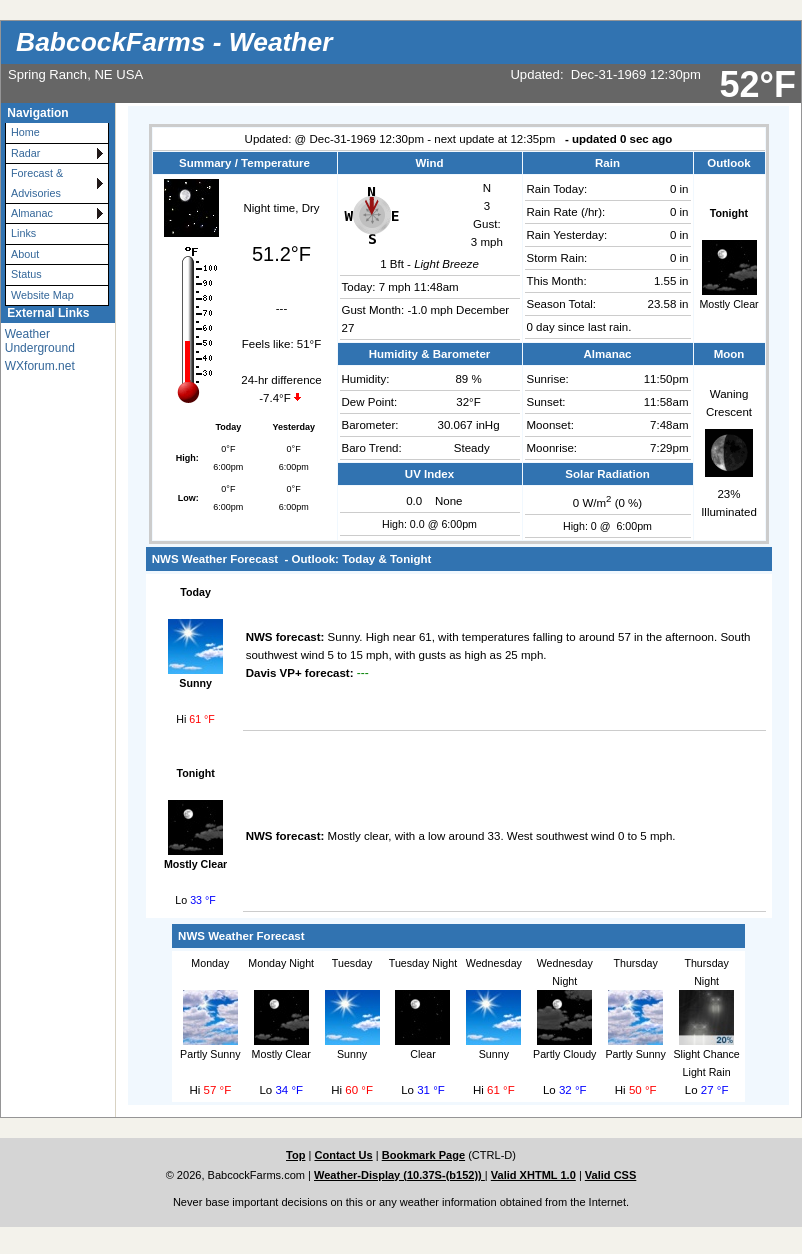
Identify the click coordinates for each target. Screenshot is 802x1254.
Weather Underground (40, 341)
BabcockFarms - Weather (174, 42)
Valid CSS (611, 1175)
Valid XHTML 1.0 (533, 1175)
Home (25, 132)
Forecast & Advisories (37, 182)
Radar (25, 153)
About (25, 254)
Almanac (32, 213)
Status (26, 274)
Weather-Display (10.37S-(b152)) (399, 1175)
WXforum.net (40, 366)
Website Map (42, 295)
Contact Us (343, 1155)
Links (23, 233)
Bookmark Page (423, 1155)
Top (295, 1155)
